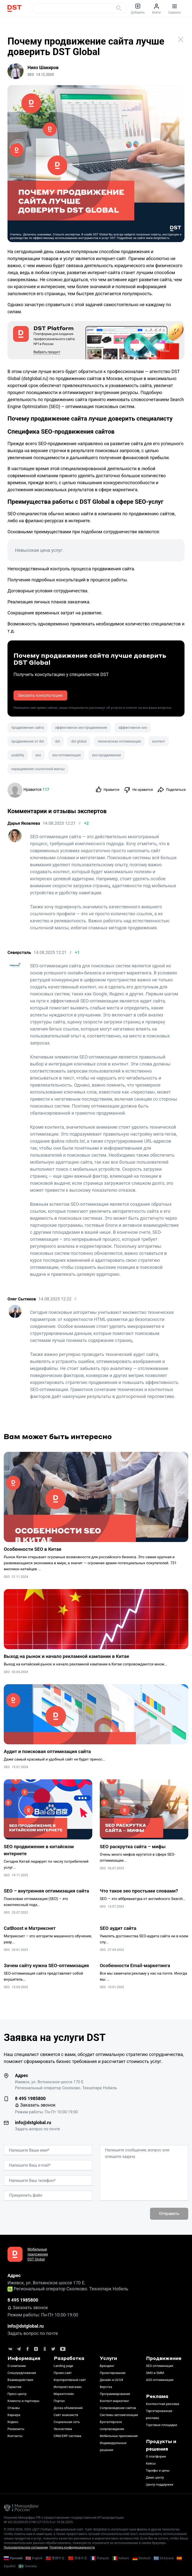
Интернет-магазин (68, 2387)
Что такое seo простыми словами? (139, 1891)
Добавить (138, 8)
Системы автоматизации (119, 2415)
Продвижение (164, 2358)
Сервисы (174, 8)
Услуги (108, 2358)
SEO (7, 1577)
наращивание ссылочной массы (38, 769)
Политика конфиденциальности (72, 2547)
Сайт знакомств (66, 2415)
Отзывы (14, 2408)
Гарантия (15, 2387)
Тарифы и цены (158, 2470)
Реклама (157, 2396)
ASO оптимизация (160, 2380)
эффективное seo (132, 728)
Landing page (63, 2366)
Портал (59, 2401)
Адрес (21, 2075)
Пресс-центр (17, 2394)
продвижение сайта (27, 728)
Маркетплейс (64, 2394)
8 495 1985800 (30, 2098)
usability (17, 755)
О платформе (156, 2456)
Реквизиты (16, 2429)
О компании (17, 2366)
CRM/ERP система (67, 2436)
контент (158, 741)
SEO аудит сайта (118, 1928)
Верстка (106, 2387)
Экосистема (63, 2429)
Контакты (15, 2436)
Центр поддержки (160, 2484)
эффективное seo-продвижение (81, 728)
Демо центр (155, 2477)
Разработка (69, 2358)
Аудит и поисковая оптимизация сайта (47, 1751)
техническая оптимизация (119, 741)
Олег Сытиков (22, 1298)
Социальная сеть (67, 2422)
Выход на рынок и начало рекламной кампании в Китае (66, 1656)
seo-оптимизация (66, 755)
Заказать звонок (35, 2105)
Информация (24, 2358)
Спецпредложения (22, 2373)
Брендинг (107, 2366)
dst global (78, 741)
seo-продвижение (106, 755)
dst (57, 741)
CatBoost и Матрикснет (30, 1928)
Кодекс (13, 2422)
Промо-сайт (63, 2373)
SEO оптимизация (159, 2366)
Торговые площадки (161, 2425)
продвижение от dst (27, 741)
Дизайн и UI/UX (111, 2380)
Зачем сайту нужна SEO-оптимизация (46, 1965)
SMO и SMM (155, 2373)
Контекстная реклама (162, 2404)
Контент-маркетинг (114, 2401)
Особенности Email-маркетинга (135, 1965)
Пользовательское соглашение (26, 2547)
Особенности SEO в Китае (33, 1549)
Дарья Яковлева (24, 823)
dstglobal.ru (35, 378)
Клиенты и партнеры (23, 2401)
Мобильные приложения (119, 2436)
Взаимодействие (20, 2380)
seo (38, 755)
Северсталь (19, 952)
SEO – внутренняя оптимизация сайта (46, 1891)
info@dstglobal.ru (33, 2122)
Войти (156, 8)
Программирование (115, 2394)
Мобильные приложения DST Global (38, 2254)
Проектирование (113, 2373)
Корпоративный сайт (70, 2380)
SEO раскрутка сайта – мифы (133, 1846)
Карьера (14, 2415)
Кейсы (151, 2463)
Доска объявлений (68, 2408)
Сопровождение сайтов (118, 2408)
